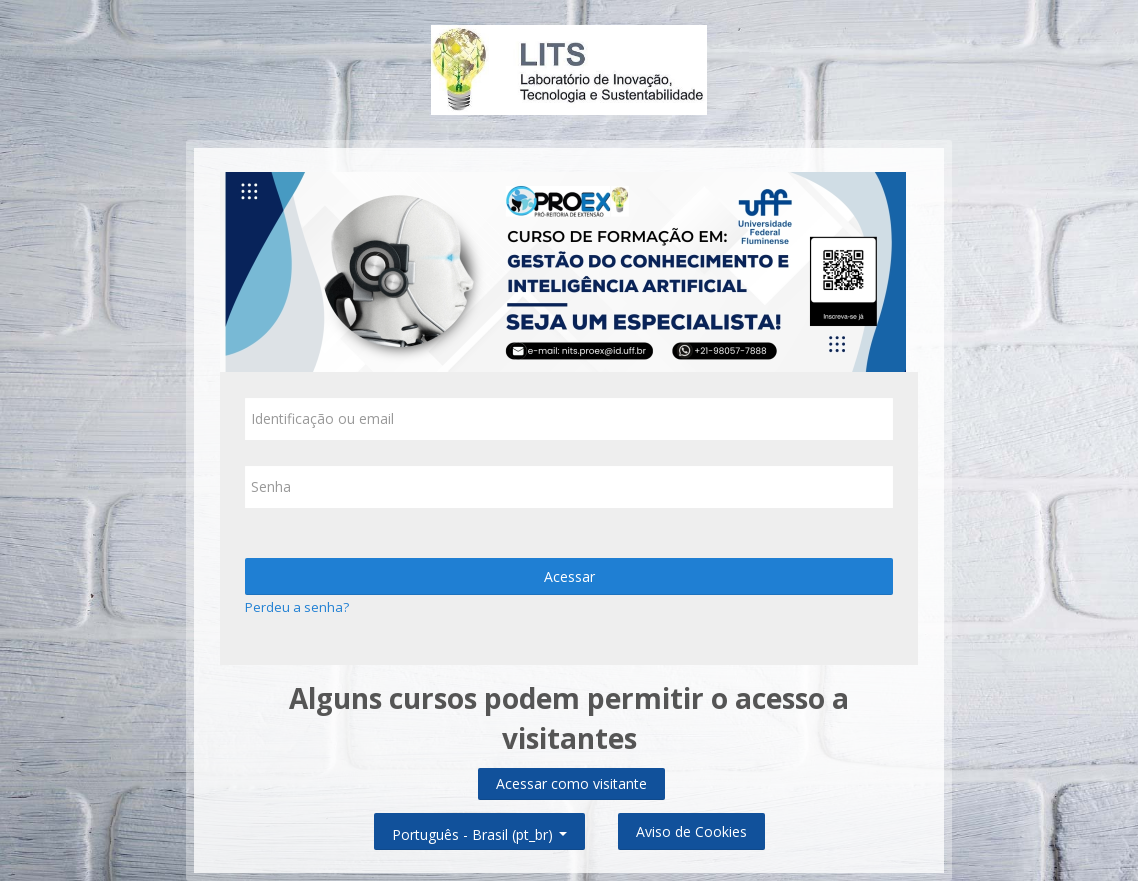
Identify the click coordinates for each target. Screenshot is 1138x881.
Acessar (569, 576)
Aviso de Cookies (691, 831)
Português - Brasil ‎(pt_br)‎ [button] (479, 830)
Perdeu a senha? (297, 607)
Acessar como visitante (571, 783)
